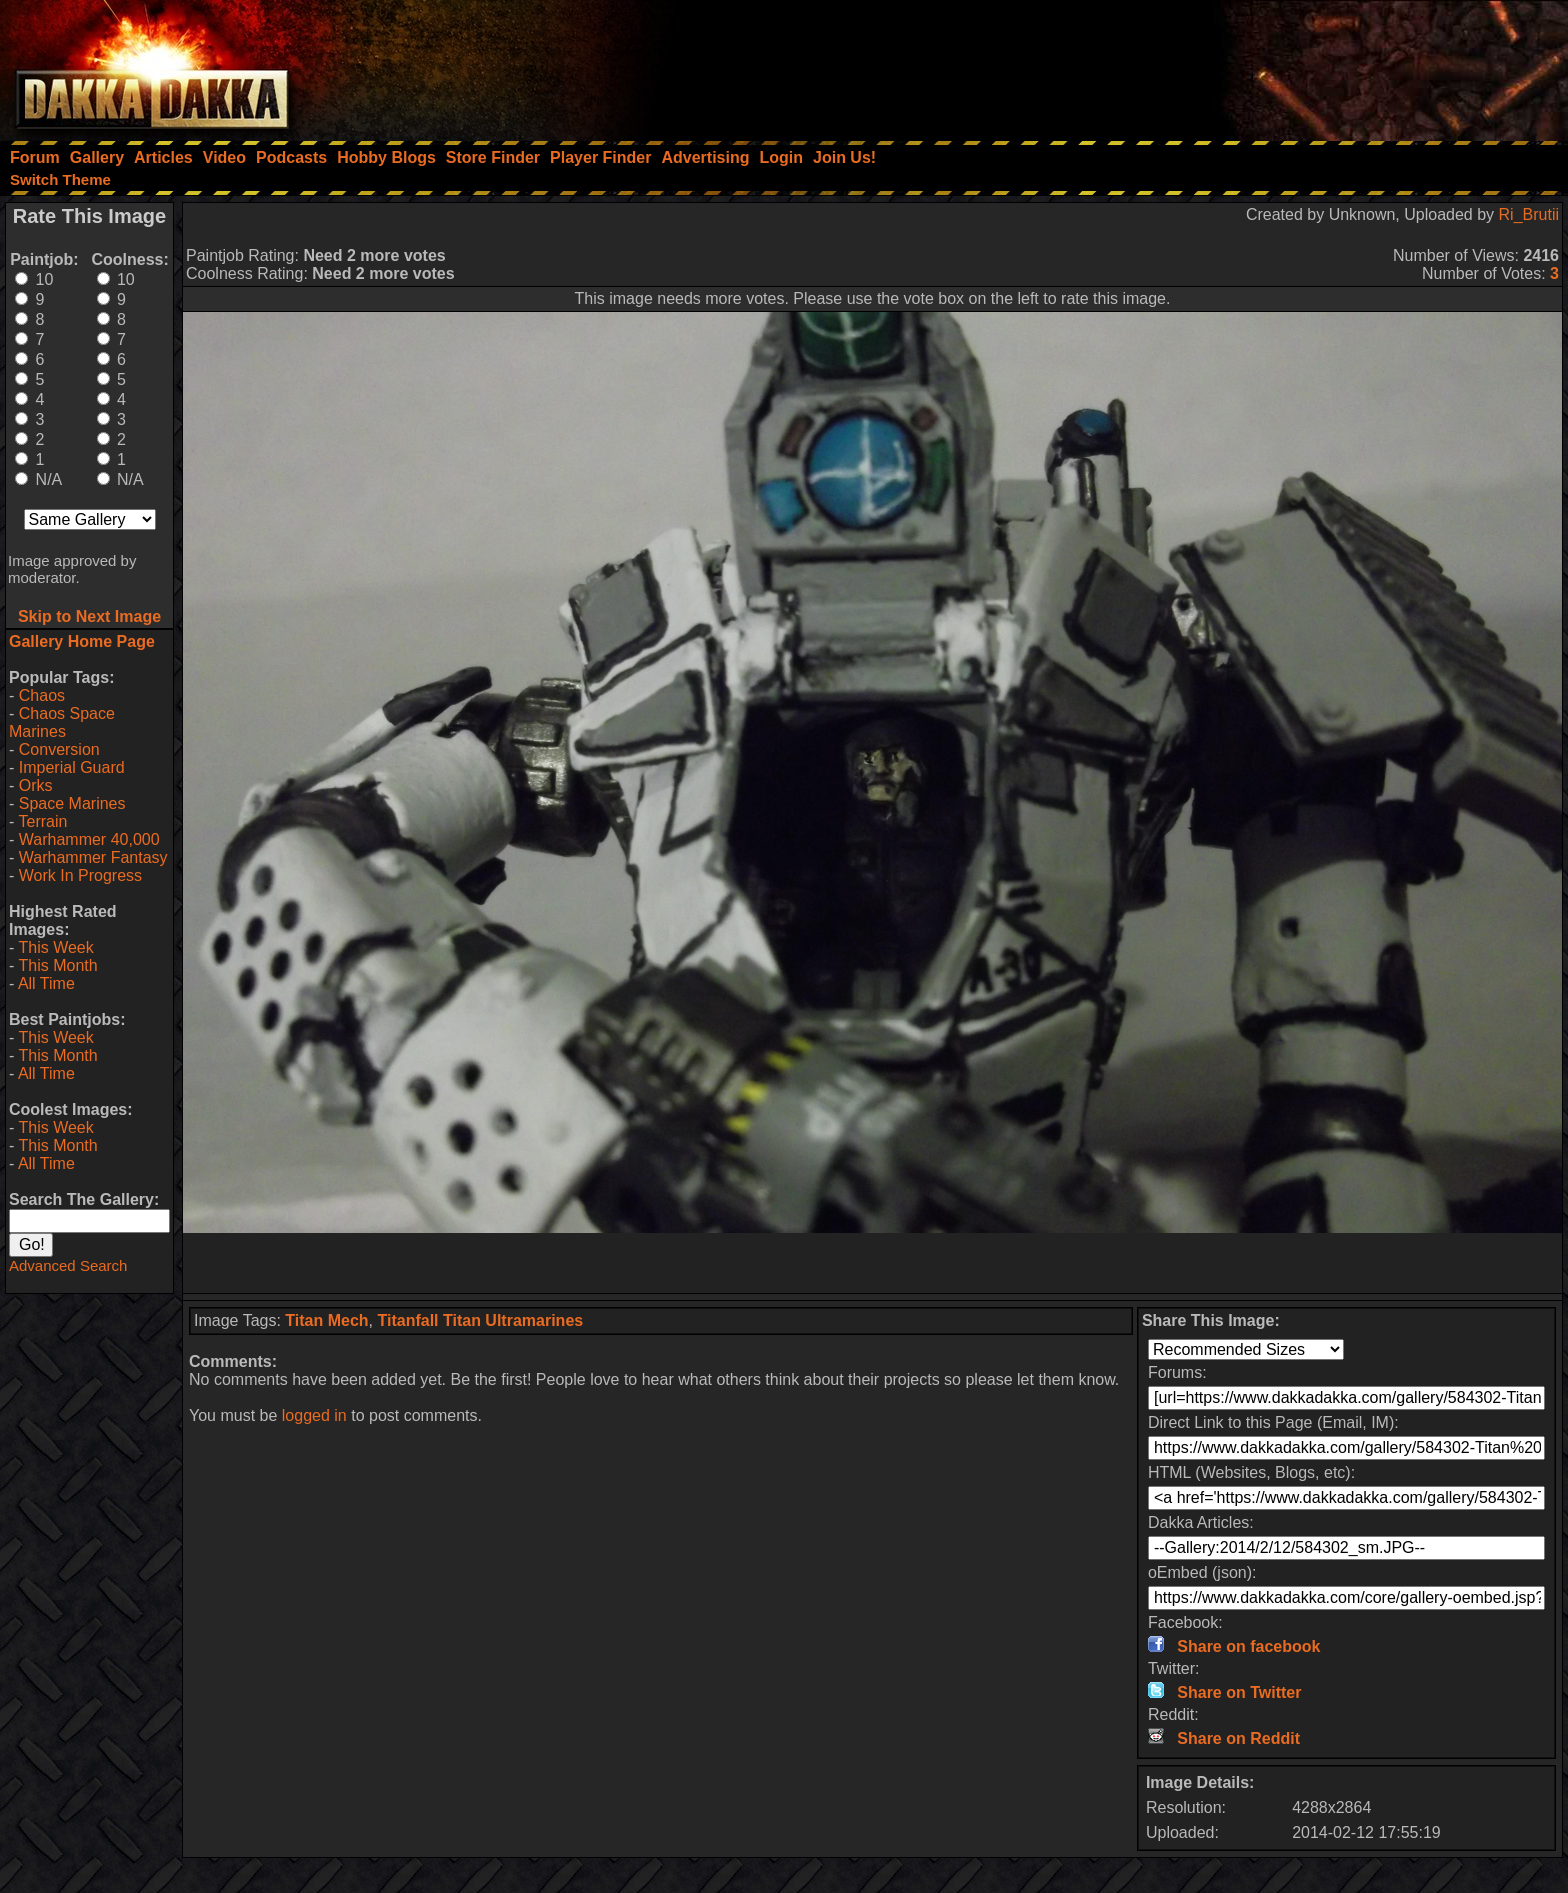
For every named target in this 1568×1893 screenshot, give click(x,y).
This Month (57, 965)
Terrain (42, 821)
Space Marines (72, 803)
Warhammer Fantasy (93, 857)
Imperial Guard (72, 767)
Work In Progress (80, 875)
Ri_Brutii (1529, 214)
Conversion (59, 749)
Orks (36, 785)
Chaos (42, 695)
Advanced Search (68, 1265)
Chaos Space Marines (62, 722)
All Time (46, 983)
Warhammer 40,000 (89, 839)
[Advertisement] (1299, 65)
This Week (55, 947)
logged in (314, 1415)
